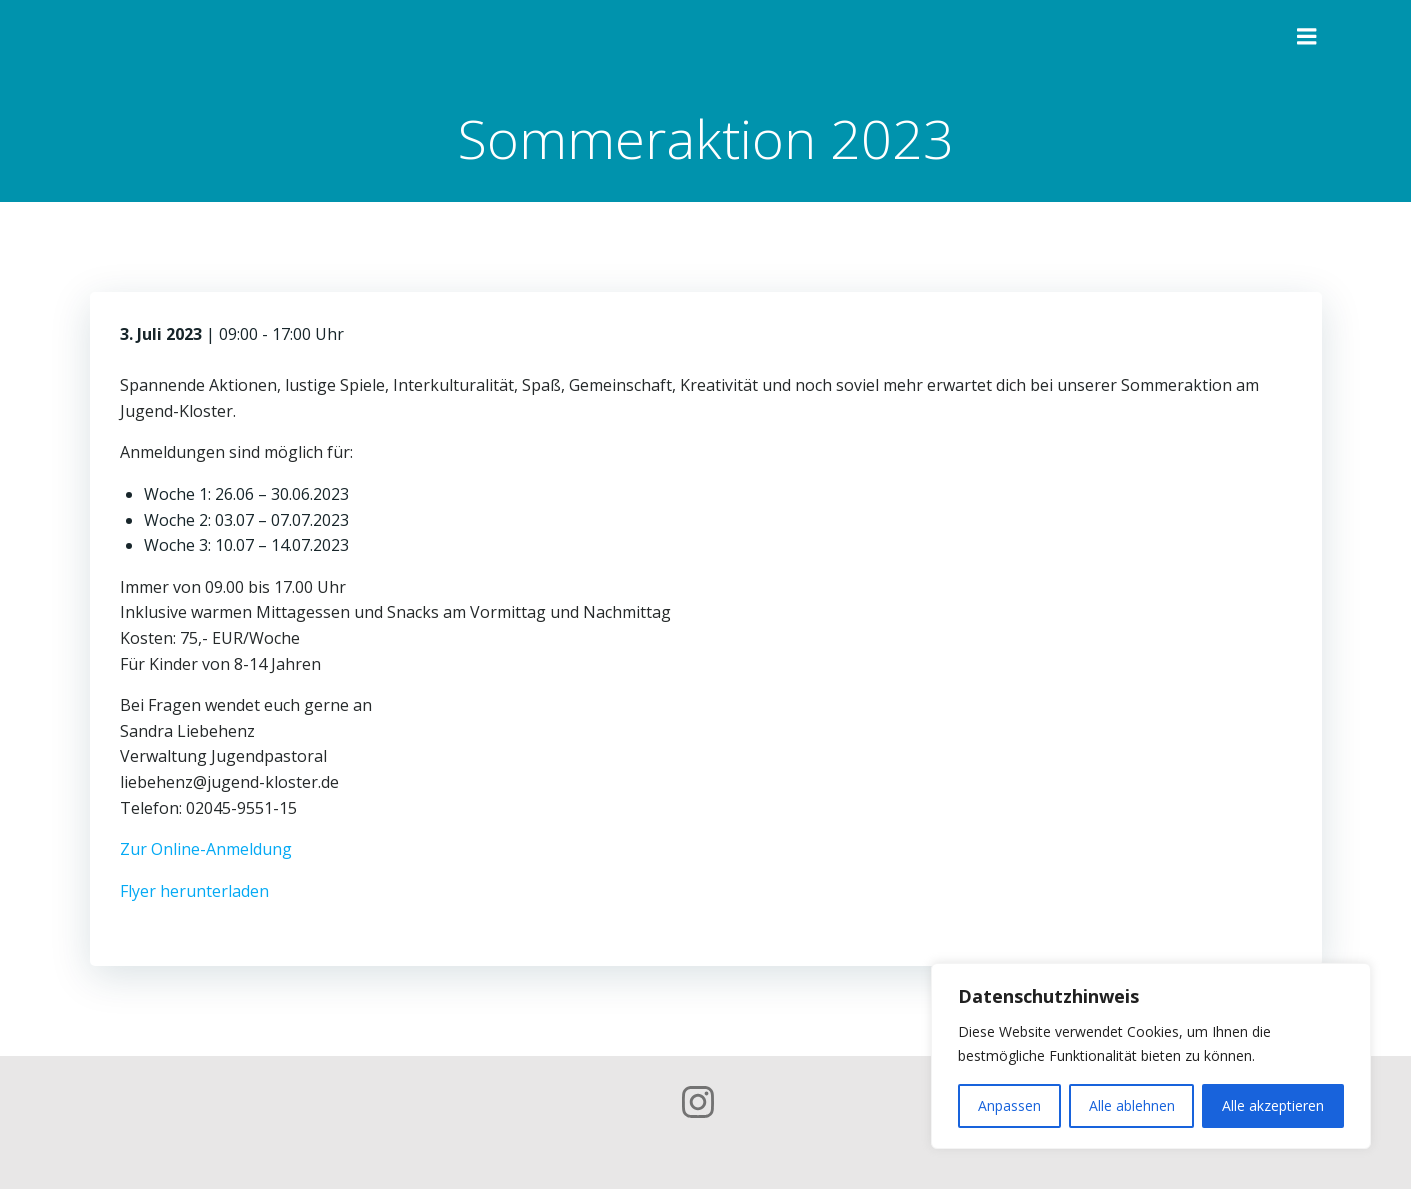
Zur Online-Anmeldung (206, 849)
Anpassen (1009, 1105)
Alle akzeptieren (1273, 1105)
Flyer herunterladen (194, 891)
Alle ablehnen (1132, 1105)
